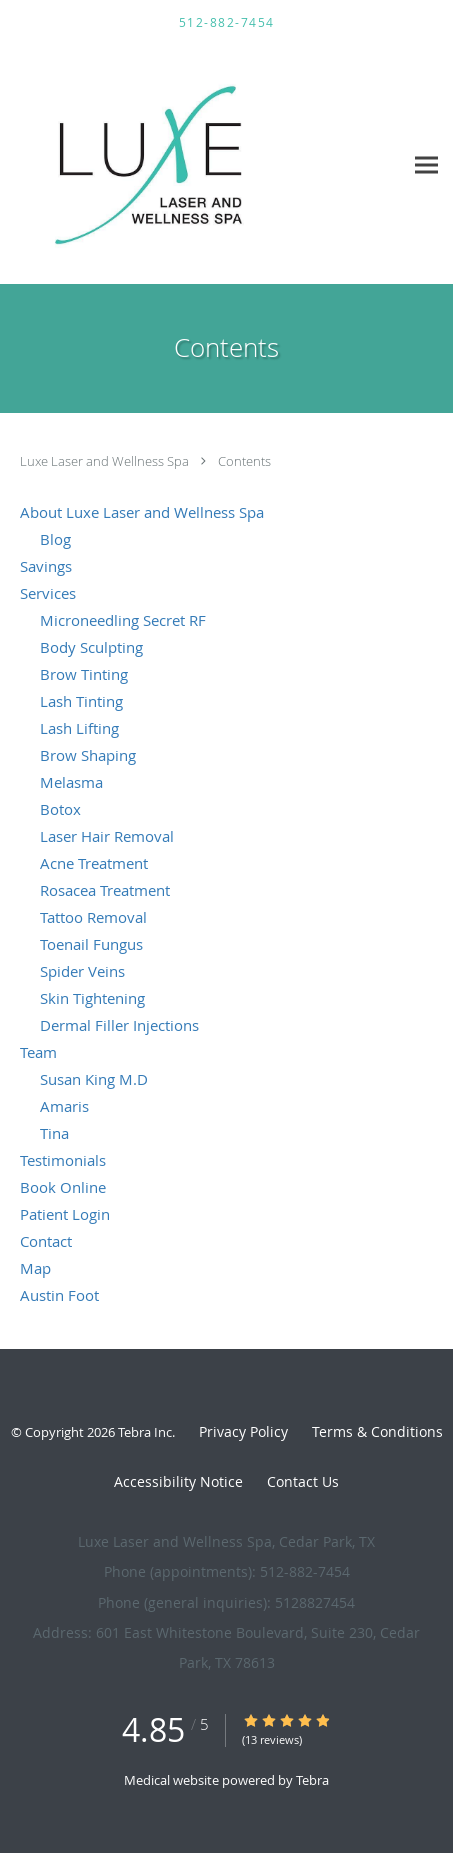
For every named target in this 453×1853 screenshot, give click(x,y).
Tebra (312, 1780)
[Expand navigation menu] (426, 164)
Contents (244, 461)
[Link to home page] (201, 165)
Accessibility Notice (178, 1481)
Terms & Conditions (377, 1431)
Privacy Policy (243, 1431)
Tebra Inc (145, 1432)
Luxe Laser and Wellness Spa (106, 461)
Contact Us (303, 1481)
